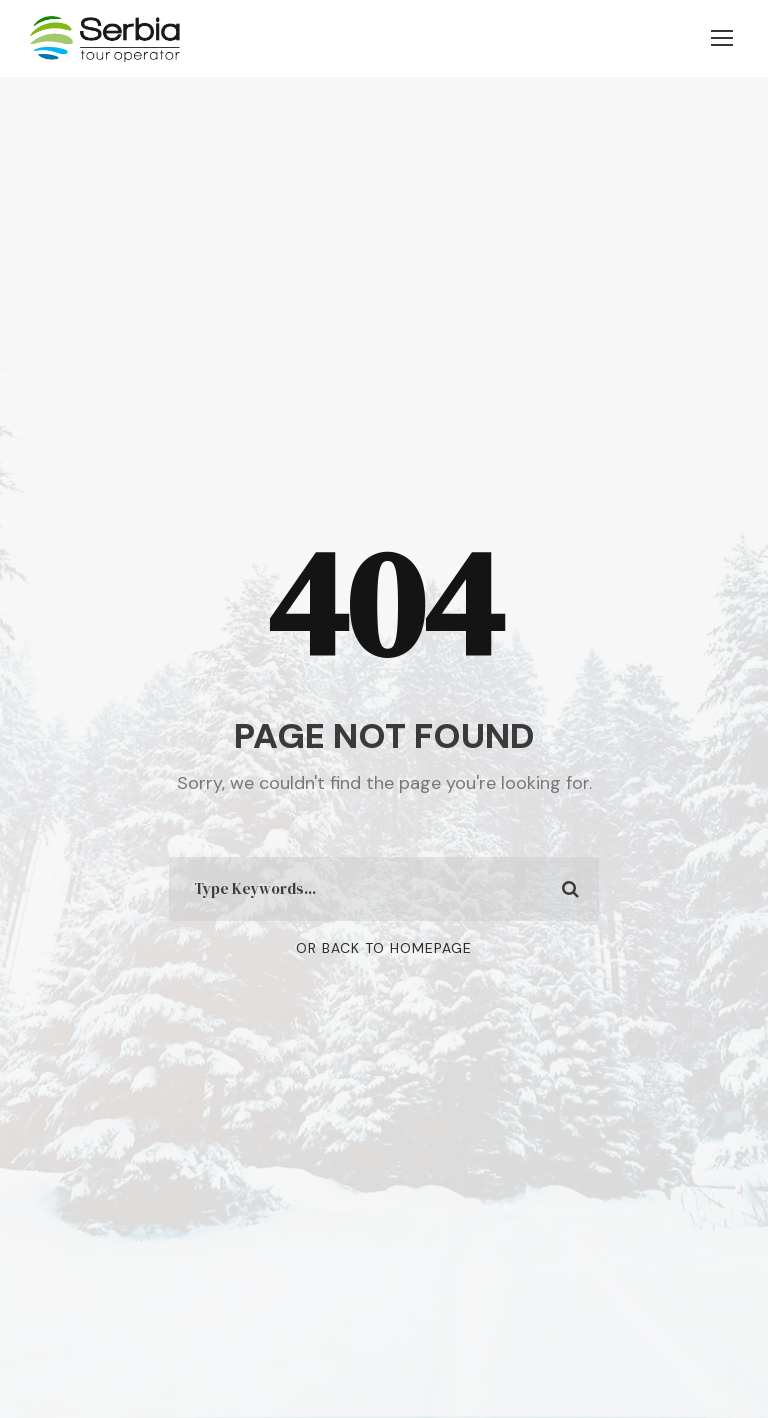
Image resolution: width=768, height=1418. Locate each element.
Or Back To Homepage (384, 948)
